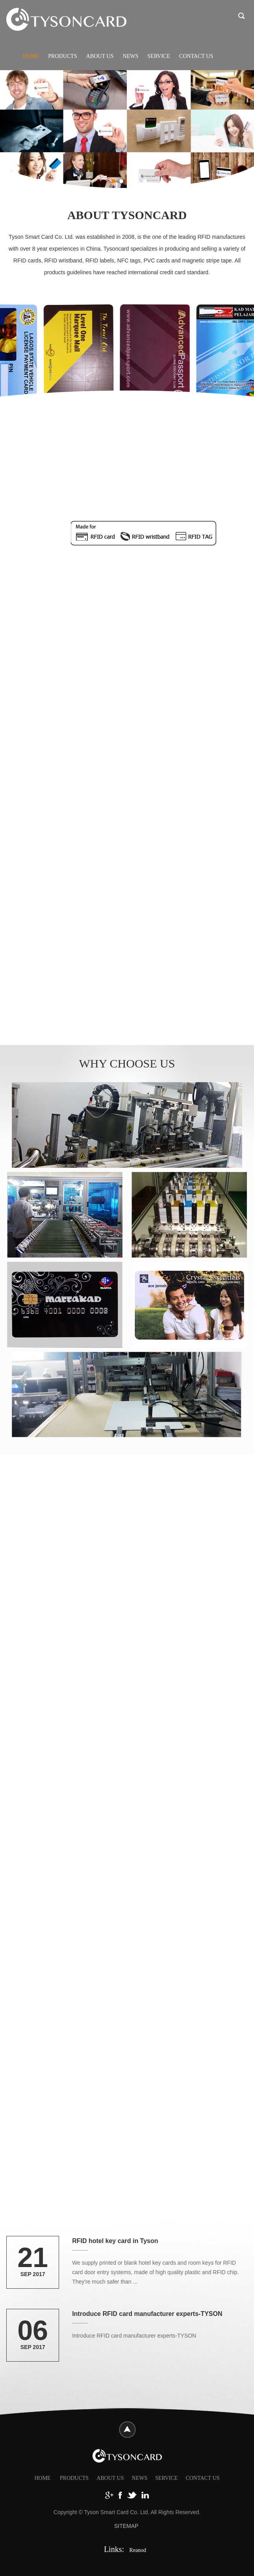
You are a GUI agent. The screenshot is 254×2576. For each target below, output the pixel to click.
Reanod (137, 2550)
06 (32, 2330)
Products (62, 56)
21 (32, 2257)
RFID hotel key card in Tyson (115, 2240)
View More (102, 624)
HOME (42, 2478)
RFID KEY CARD (108, 759)
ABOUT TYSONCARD (127, 214)
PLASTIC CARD (127, 1605)
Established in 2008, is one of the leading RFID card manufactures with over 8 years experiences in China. (128, 571)
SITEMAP (126, 2526)
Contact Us (196, 56)
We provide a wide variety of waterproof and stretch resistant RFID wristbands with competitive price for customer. (114, 1952)
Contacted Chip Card (152, 502)
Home (31, 56)
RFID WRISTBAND (103, 1908)
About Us (99, 56)
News (131, 56)
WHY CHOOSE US (127, 1063)
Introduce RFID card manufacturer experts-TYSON (147, 2313)
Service (159, 56)
